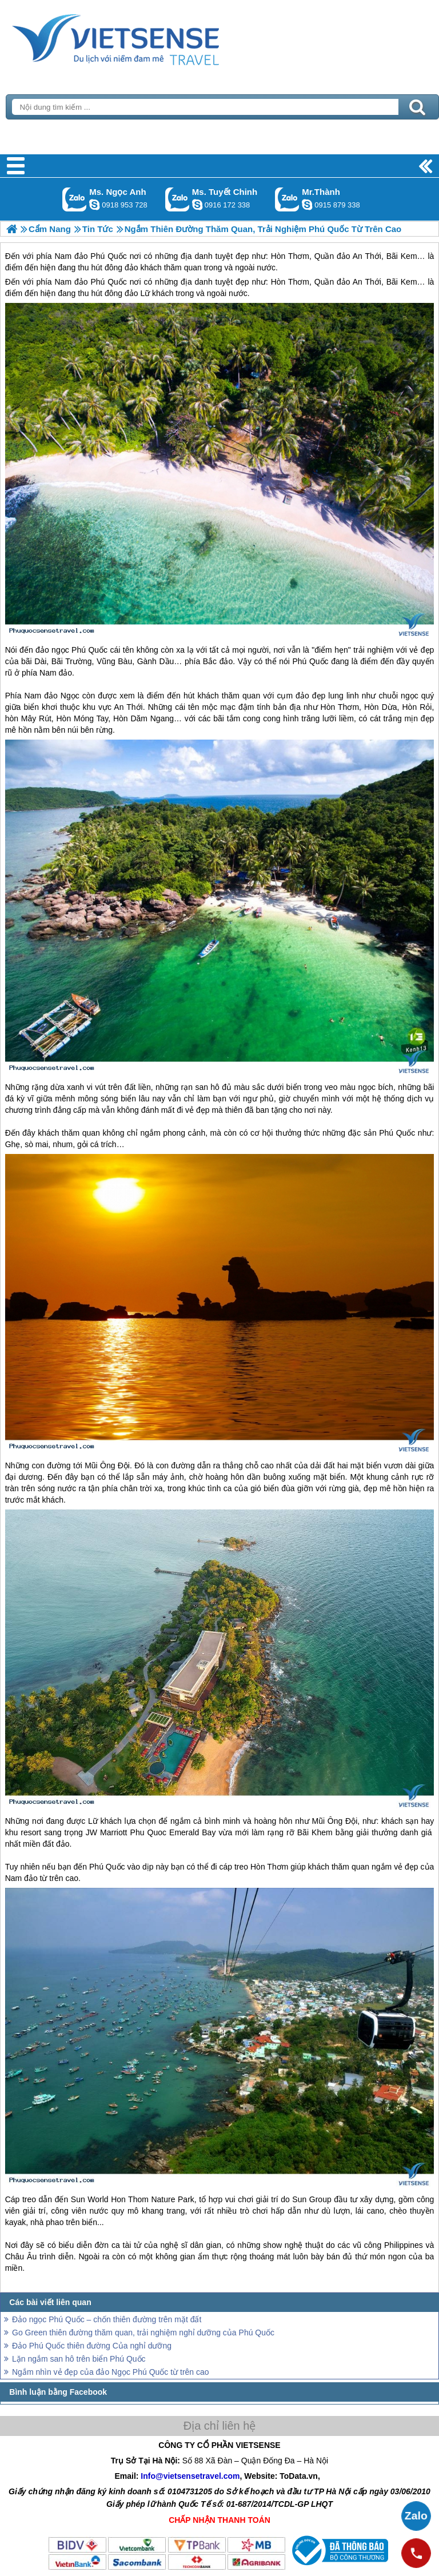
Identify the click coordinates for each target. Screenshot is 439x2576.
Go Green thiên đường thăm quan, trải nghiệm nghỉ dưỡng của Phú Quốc (143, 2332)
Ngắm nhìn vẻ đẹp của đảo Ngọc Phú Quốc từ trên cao (110, 2372)
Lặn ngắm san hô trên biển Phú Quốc (79, 2358)
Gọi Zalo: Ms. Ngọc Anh (74, 199)
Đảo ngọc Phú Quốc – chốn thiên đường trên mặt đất (106, 2319)
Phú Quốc (108, 281)
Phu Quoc (148, 1832)
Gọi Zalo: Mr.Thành (287, 199)
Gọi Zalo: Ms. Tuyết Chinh (177, 199)
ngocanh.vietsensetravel (94, 204)
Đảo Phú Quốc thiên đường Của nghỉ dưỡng (91, 2345)
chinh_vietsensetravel (197, 204)
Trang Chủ (144, 37)
